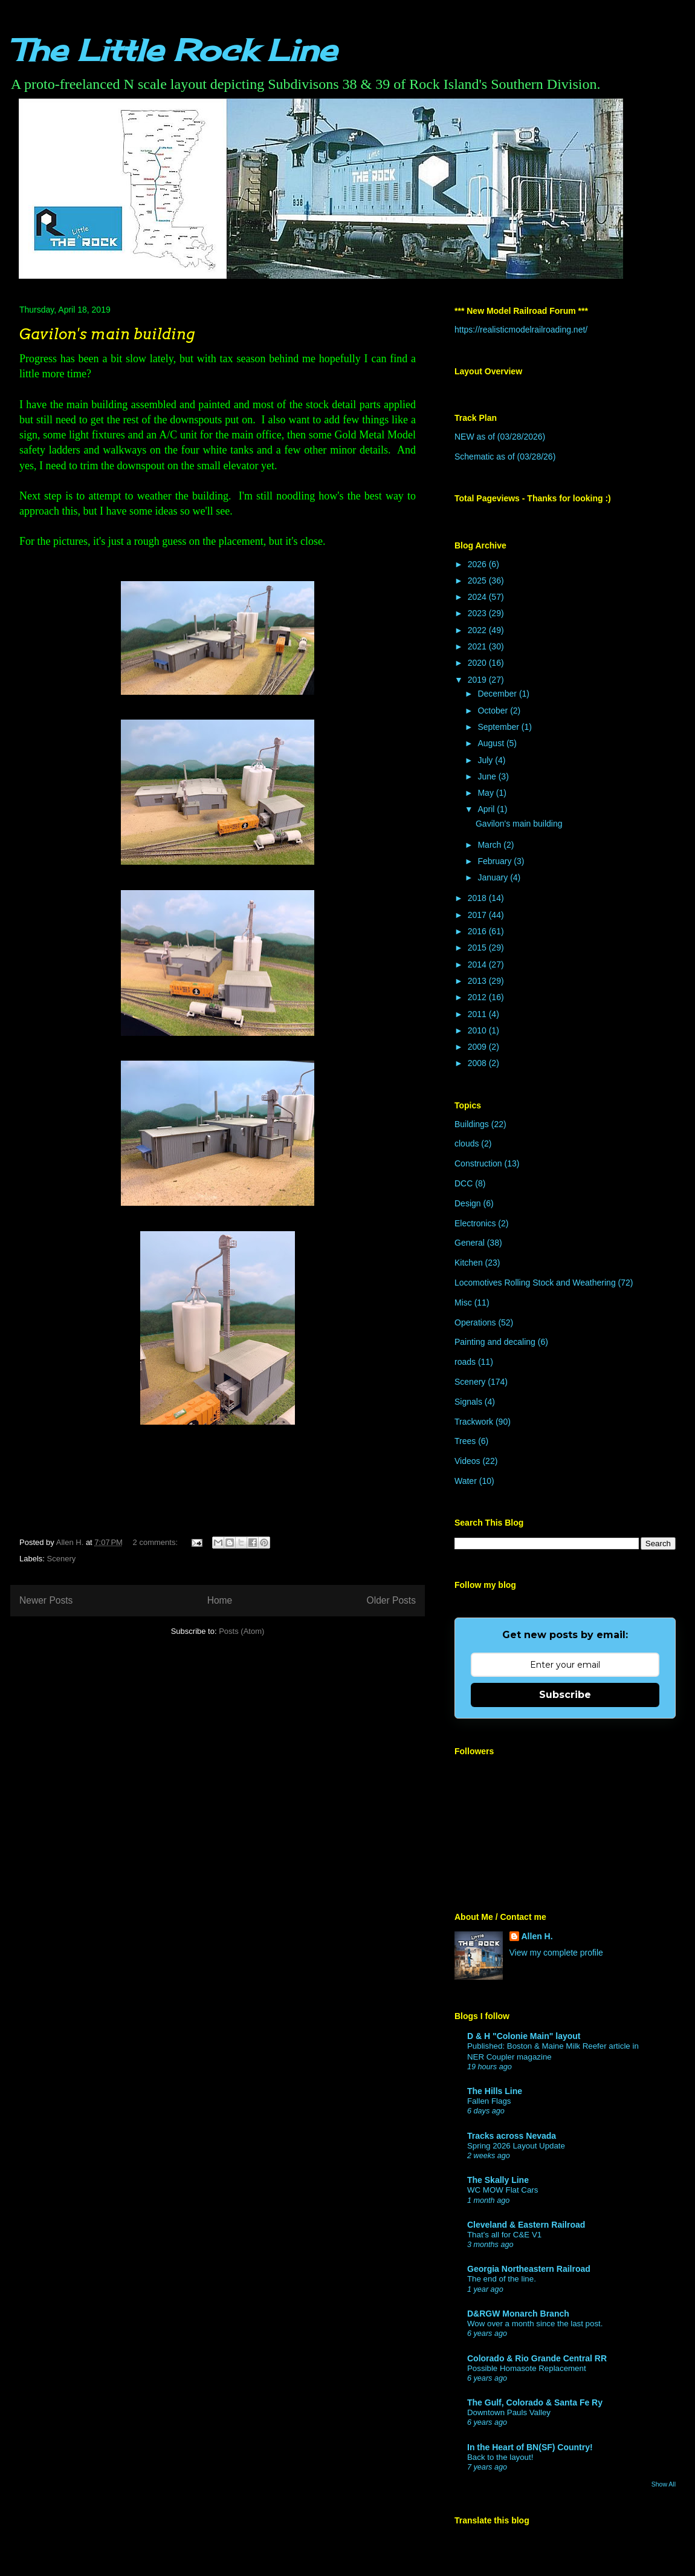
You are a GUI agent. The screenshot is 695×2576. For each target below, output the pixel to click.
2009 (478, 1047)
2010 (478, 1030)
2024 (478, 597)
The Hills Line (494, 2091)
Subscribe (565, 1694)
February (495, 861)
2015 (478, 947)
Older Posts (391, 1600)
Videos (467, 1461)
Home (220, 1600)
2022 (478, 630)
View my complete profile (556, 1952)
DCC (463, 1183)
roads (465, 1362)
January (493, 877)
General (469, 1242)
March (490, 845)
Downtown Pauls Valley (509, 2412)
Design (467, 1203)
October (493, 710)
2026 (478, 564)
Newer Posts (46, 1600)
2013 (478, 981)
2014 (478, 964)
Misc (463, 1302)
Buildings (471, 1124)
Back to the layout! (500, 2457)
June (487, 776)
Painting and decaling (494, 1342)
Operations (475, 1322)
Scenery (61, 1558)
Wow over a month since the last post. (535, 2323)
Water (465, 1481)
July (486, 760)
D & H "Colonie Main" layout (524, 2036)
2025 (478, 580)
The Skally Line (498, 2180)
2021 (478, 646)
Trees (465, 1441)
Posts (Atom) (241, 1631)
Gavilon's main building (107, 334)
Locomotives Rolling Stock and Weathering (535, 1282)
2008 (478, 1063)
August (491, 743)
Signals (468, 1402)
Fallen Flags (489, 2101)
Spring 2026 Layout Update (516, 2145)
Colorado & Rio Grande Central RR (537, 2358)
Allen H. (537, 1936)
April (487, 809)
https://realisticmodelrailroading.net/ (520, 329)
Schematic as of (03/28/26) (504, 456)
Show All (663, 2484)
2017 (478, 915)
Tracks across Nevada (511, 2136)
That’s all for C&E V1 (504, 2234)
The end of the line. (501, 2278)
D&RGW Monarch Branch (518, 2313)
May (486, 793)
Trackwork (473, 1421)
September (499, 727)
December (498, 693)
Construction (478, 1163)
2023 (478, 613)
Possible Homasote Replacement (526, 2368)
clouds (466, 1143)
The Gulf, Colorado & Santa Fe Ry (535, 2402)
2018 (478, 898)
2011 (478, 1014)
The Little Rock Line (173, 49)
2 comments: (156, 1542)
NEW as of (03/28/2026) (499, 436)
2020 (478, 663)
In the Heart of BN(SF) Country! (530, 2447)
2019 (478, 680)
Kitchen (468, 1262)
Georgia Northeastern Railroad (528, 2269)
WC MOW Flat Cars (502, 2189)
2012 (478, 997)
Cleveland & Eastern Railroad (526, 2225)
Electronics (475, 1223)
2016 (478, 931)
